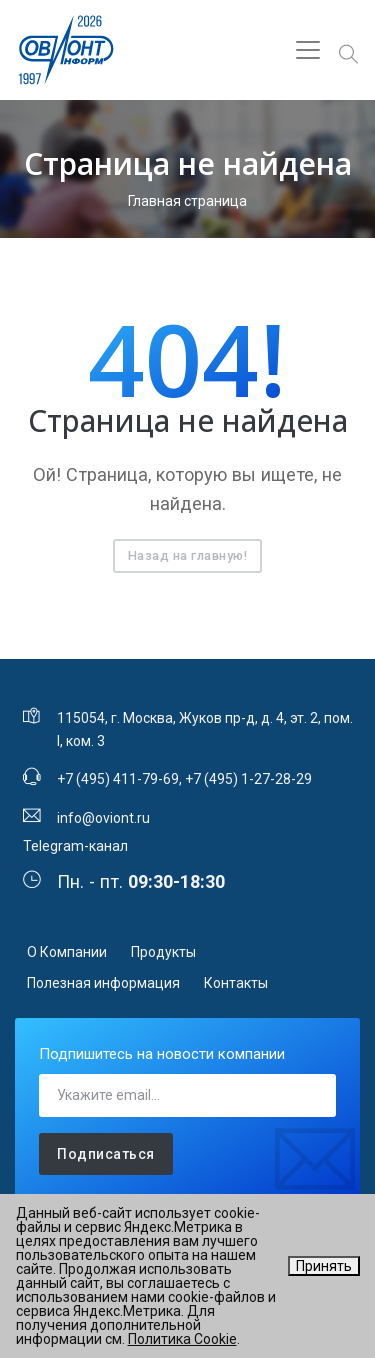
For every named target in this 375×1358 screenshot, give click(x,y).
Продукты (163, 952)
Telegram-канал (75, 846)
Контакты (236, 983)
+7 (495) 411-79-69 (118, 779)
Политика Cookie (182, 1339)
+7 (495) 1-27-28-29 (248, 779)
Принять (324, 1266)
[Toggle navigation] (308, 50)
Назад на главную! (188, 555)
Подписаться (106, 1154)
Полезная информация (103, 983)
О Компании (67, 952)
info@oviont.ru (103, 818)
